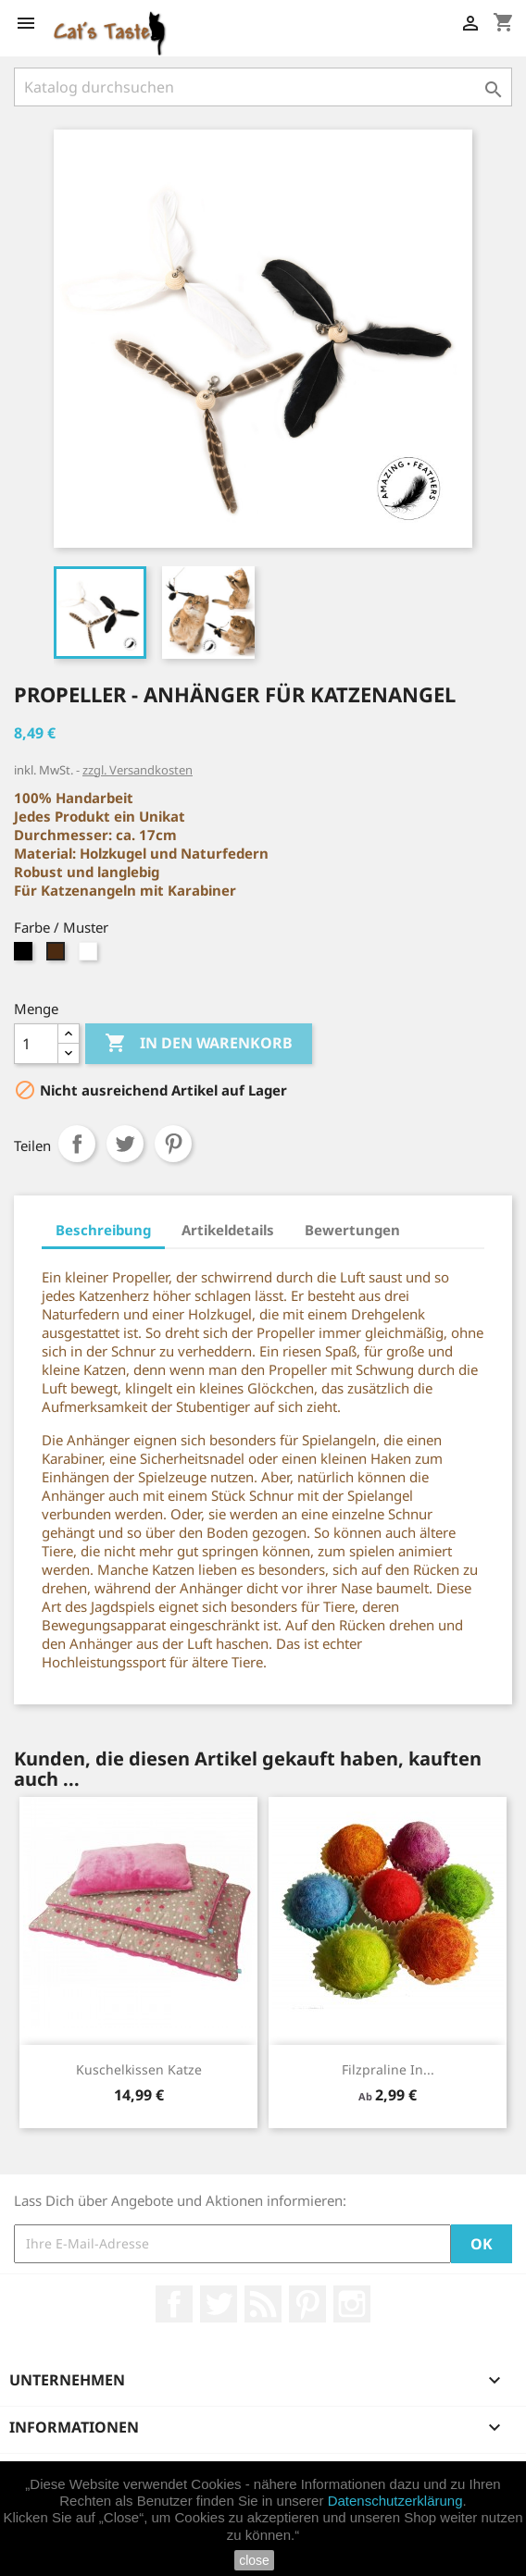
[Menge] (36, 1043)
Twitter (218, 2303)
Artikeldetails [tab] (228, 1229)
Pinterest (173, 1143)
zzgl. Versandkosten (137, 770)
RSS (263, 2303)
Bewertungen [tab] (352, 1229)
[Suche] (263, 87)
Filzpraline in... (388, 2069)
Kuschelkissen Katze (139, 2069)
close (254, 2560)
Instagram (351, 2303)
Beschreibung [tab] (103, 1229)
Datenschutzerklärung (395, 2500)
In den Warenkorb (199, 1044)
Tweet (125, 1143)
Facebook (174, 2303)
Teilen (76, 1143)
